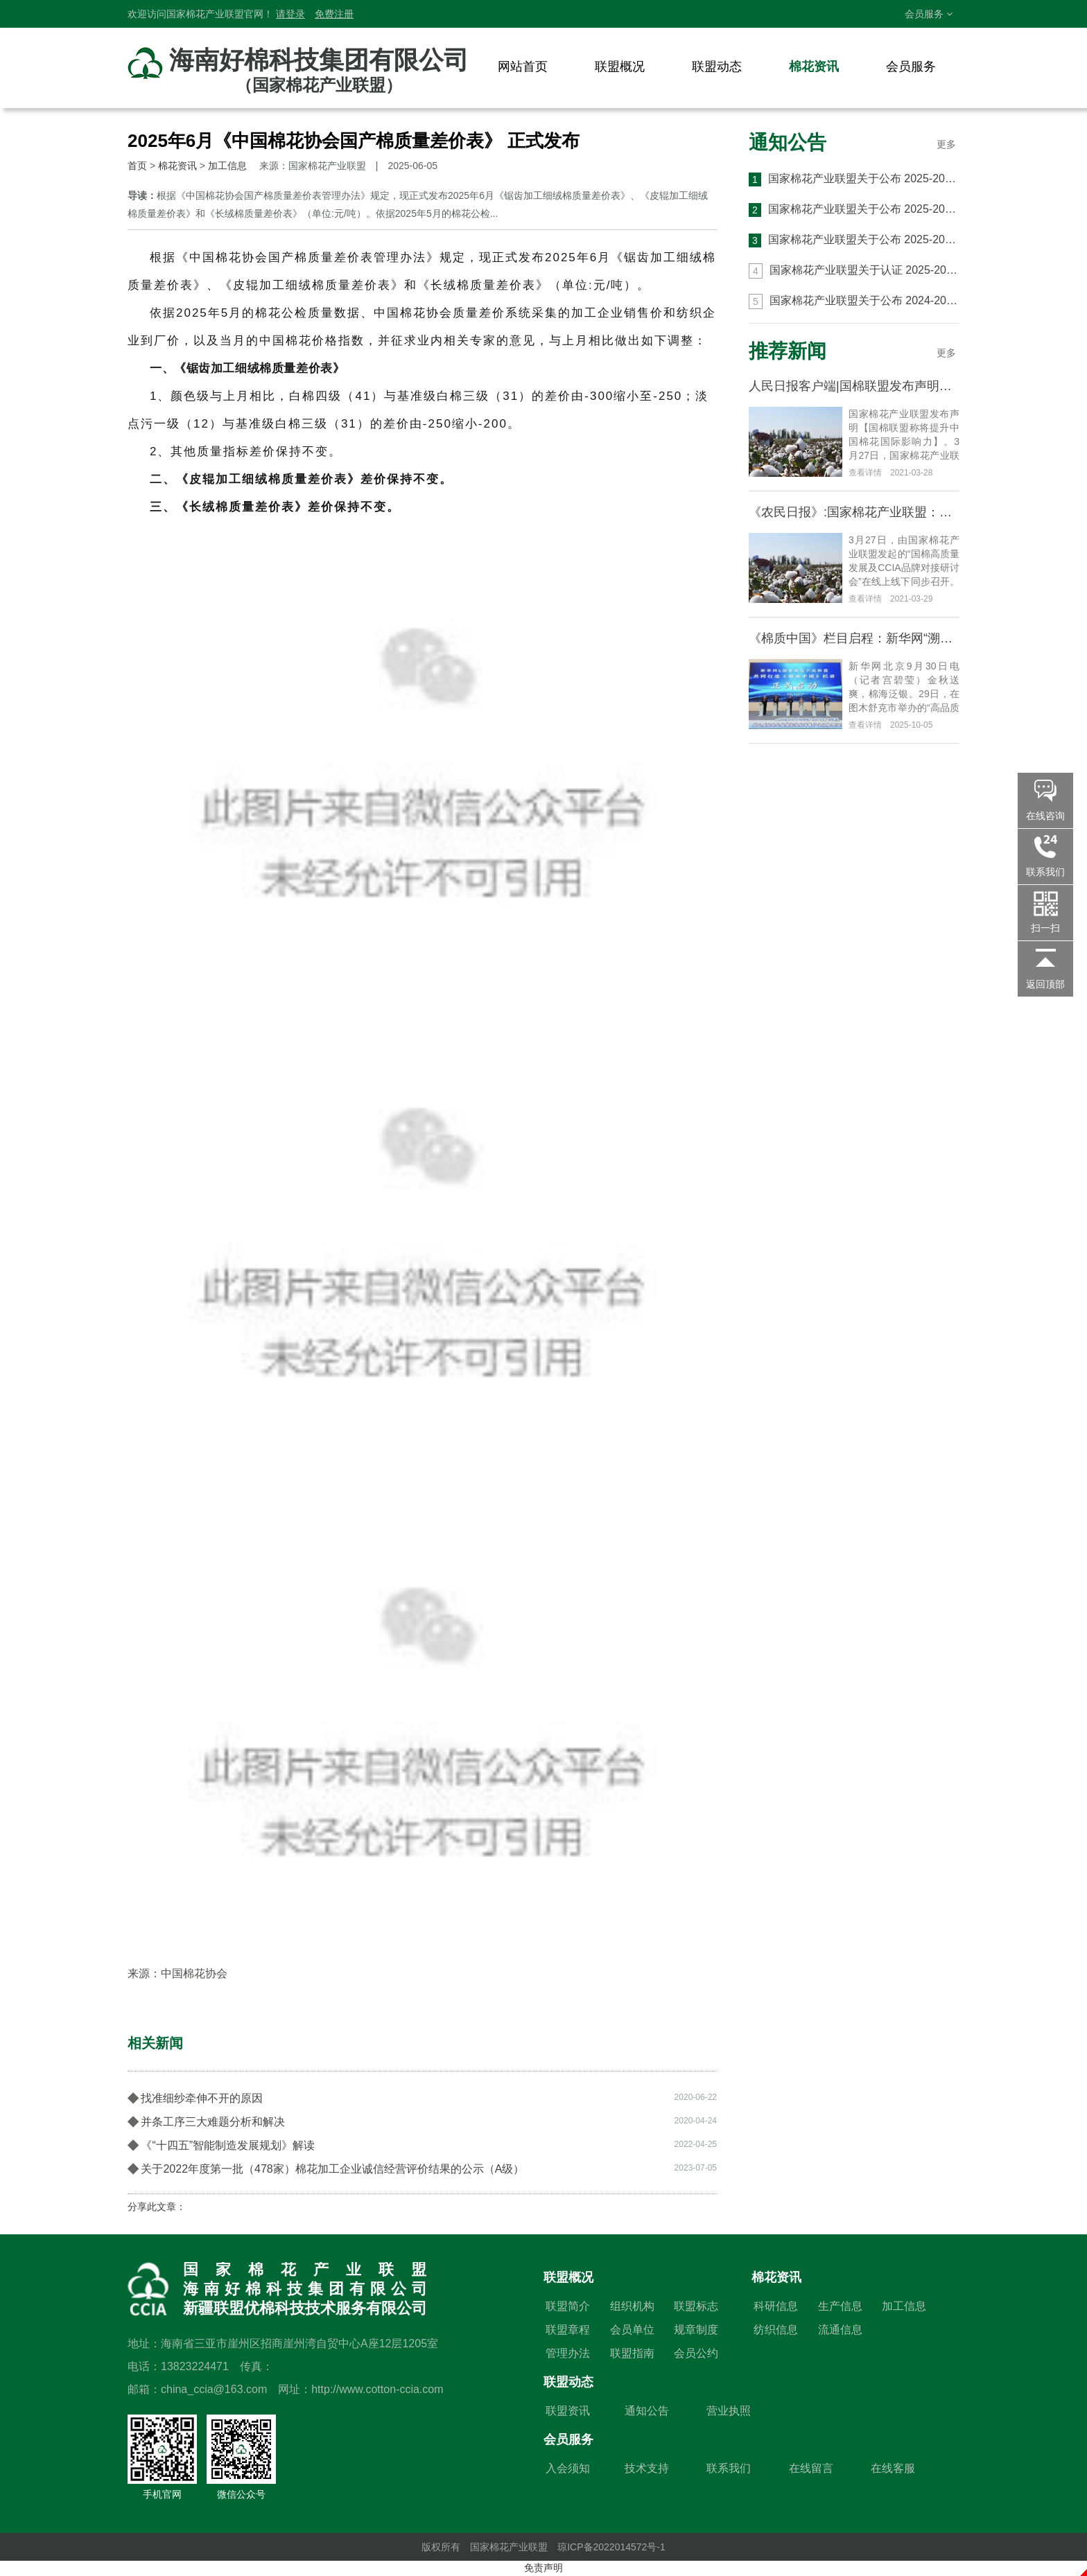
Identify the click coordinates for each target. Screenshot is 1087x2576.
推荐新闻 (787, 351)
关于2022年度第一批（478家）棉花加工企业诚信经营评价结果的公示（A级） (422, 2168)
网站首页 (523, 66)
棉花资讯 (814, 66)
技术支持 (647, 2468)
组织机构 (632, 2306)
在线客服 (893, 2468)
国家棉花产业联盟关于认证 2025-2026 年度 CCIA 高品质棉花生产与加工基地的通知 (854, 271)
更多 (946, 144)
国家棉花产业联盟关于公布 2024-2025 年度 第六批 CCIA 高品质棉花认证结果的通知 (854, 301)
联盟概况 (620, 66)
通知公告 (787, 142)
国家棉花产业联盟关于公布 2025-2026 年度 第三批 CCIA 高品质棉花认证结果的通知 (854, 179)
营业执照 (728, 2411)
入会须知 (568, 2468)
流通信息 (840, 2330)
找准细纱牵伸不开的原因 (422, 2097)
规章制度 (696, 2330)
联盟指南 (632, 2353)
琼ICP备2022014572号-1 (611, 2546)
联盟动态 (717, 66)
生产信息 (840, 2306)
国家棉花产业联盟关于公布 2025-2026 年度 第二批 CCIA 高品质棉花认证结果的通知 (854, 210)
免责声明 (543, 2567)
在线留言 (811, 2468)
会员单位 (632, 2330)
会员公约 (696, 2353)
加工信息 (227, 165)
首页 (137, 165)
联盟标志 (696, 2306)
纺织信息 (776, 2330)
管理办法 (568, 2353)
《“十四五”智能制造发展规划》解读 (422, 2144)
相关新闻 (155, 2043)
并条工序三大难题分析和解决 (422, 2120)
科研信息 (776, 2306)
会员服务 (929, 13)
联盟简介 (568, 2306)
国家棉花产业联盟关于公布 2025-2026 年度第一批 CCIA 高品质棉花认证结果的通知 (854, 240)
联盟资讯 (568, 2411)
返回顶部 (1045, 984)
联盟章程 (568, 2330)
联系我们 (728, 2468)
